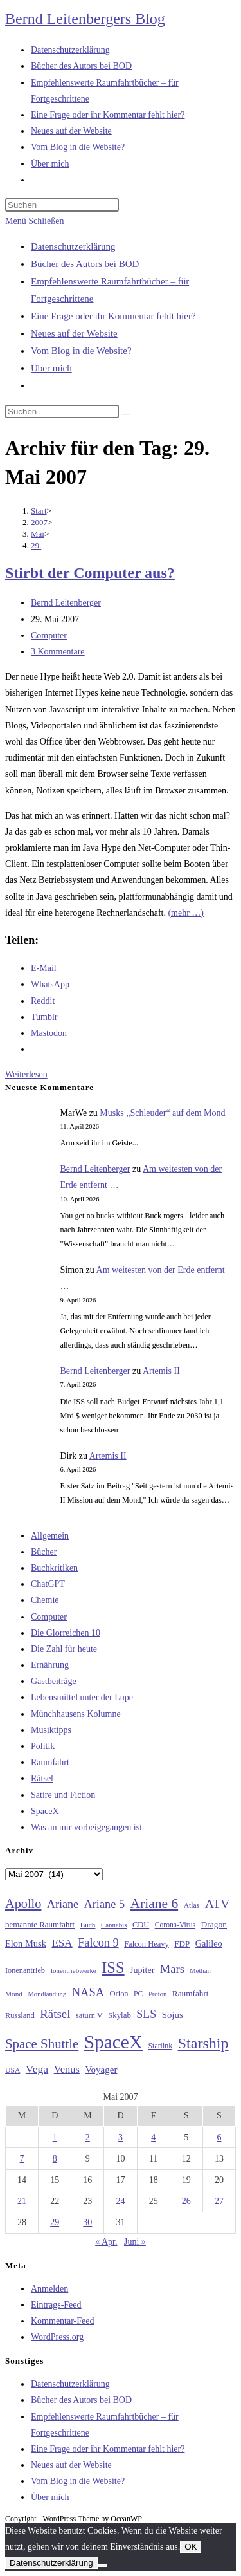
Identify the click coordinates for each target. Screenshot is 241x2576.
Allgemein (50, 1536)
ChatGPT (48, 1584)
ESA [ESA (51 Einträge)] (61, 1943)
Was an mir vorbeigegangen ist (86, 1827)
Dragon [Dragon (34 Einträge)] (214, 1924)
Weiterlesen (26, 1074)
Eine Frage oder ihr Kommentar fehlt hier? (113, 316)
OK (190, 2547)
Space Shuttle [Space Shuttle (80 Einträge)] (41, 2044)
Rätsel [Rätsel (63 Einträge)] (55, 2014)
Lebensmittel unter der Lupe (82, 1697)
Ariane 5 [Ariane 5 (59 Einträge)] (104, 1904)
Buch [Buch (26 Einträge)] (88, 1925)
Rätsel (42, 1778)
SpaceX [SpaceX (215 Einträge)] (113, 2042)
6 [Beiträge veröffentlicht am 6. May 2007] (219, 2137)
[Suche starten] (125, 414)
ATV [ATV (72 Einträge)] (217, 1903)
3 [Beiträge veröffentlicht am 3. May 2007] (120, 2137)
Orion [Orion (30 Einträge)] (119, 1993)
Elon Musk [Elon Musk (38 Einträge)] (25, 1943)
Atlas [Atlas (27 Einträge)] (192, 1906)
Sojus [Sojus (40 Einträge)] (172, 2015)
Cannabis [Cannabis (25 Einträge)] (114, 1925)
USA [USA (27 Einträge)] (12, 2070)
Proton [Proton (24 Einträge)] (157, 1993)
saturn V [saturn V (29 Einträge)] (89, 2015)
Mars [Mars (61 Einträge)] (172, 1969)
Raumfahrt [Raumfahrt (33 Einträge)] (190, 1993)
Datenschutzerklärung (73, 246)
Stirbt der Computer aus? (90, 572)
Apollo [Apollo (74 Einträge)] (23, 1903)
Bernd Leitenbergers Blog (85, 18)
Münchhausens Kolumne (76, 1714)
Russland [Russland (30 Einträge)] (20, 2015)
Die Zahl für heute (64, 1649)
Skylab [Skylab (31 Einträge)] (119, 2015)
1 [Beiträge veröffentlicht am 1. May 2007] (55, 2137)
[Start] (39, 510)
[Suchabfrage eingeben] (62, 205)
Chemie (45, 1600)
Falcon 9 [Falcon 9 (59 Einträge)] (98, 1942)
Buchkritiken (54, 1568)
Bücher (44, 1552)
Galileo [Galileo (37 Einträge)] (208, 1943)
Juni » (135, 2242)
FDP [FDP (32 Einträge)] (182, 1944)
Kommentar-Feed (62, 2321)
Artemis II (161, 1371)
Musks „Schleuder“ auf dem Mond (162, 1113)
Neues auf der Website (74, 333)
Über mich (51, 368)
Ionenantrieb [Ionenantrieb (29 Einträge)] (25, 1970)
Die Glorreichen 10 (65, 1633)
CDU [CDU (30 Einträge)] (140, 1924)
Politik (43, 1746)
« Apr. (106, 2242)
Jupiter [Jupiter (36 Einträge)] (142, 1970)
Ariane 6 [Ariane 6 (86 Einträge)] (154, 1903)
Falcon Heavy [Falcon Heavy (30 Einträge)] (146, 1944)
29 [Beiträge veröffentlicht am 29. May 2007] (54, 2222)
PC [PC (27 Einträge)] (138, 1994)
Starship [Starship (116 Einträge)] (203, 2043)
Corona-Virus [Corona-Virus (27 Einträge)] (175, 1925)
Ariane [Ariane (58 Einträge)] (62, 1904)
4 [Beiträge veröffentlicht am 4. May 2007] (153, 2137)
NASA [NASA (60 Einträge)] (88, 1992)
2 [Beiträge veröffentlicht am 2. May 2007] (87, 2137)
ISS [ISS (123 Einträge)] (113, 1967)
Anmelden (49, 2288)
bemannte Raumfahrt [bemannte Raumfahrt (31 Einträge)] (40, 1924)
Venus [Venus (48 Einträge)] (67, 2069)
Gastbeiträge (53, 1681)
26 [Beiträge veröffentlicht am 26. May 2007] (186, 2201)
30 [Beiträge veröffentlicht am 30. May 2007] (87, 2222)
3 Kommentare (58, 651)
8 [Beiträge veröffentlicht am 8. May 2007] (55, 2159)
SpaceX (45, 1811)
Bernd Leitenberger (66, 602)
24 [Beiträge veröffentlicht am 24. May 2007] (120, 2201)
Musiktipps (51, 1730)
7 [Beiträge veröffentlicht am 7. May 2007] (22, 2159)
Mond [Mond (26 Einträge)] (13, 1993)
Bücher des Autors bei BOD (85, 264)
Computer (49, 635)
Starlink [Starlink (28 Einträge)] (160, 2045)
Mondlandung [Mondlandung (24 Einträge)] (47, 1993)
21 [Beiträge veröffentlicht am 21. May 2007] (21, 2201)
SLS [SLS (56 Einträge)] (146, 2014)
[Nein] (102, 2565)
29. (36, 545)
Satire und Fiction (63, 1795)
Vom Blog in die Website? (81, 351)
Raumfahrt (50, 1762)
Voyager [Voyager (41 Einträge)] (101, 2069)
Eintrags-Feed (56, 2305)
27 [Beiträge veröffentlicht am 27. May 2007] (219, 2201)
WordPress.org (57, 2337)
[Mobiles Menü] (34, 221)
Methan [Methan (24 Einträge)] (200, 1970)
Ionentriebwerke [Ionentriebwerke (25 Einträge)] (73, 1970)
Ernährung (50, 1665)
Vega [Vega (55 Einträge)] (37, 2068)
